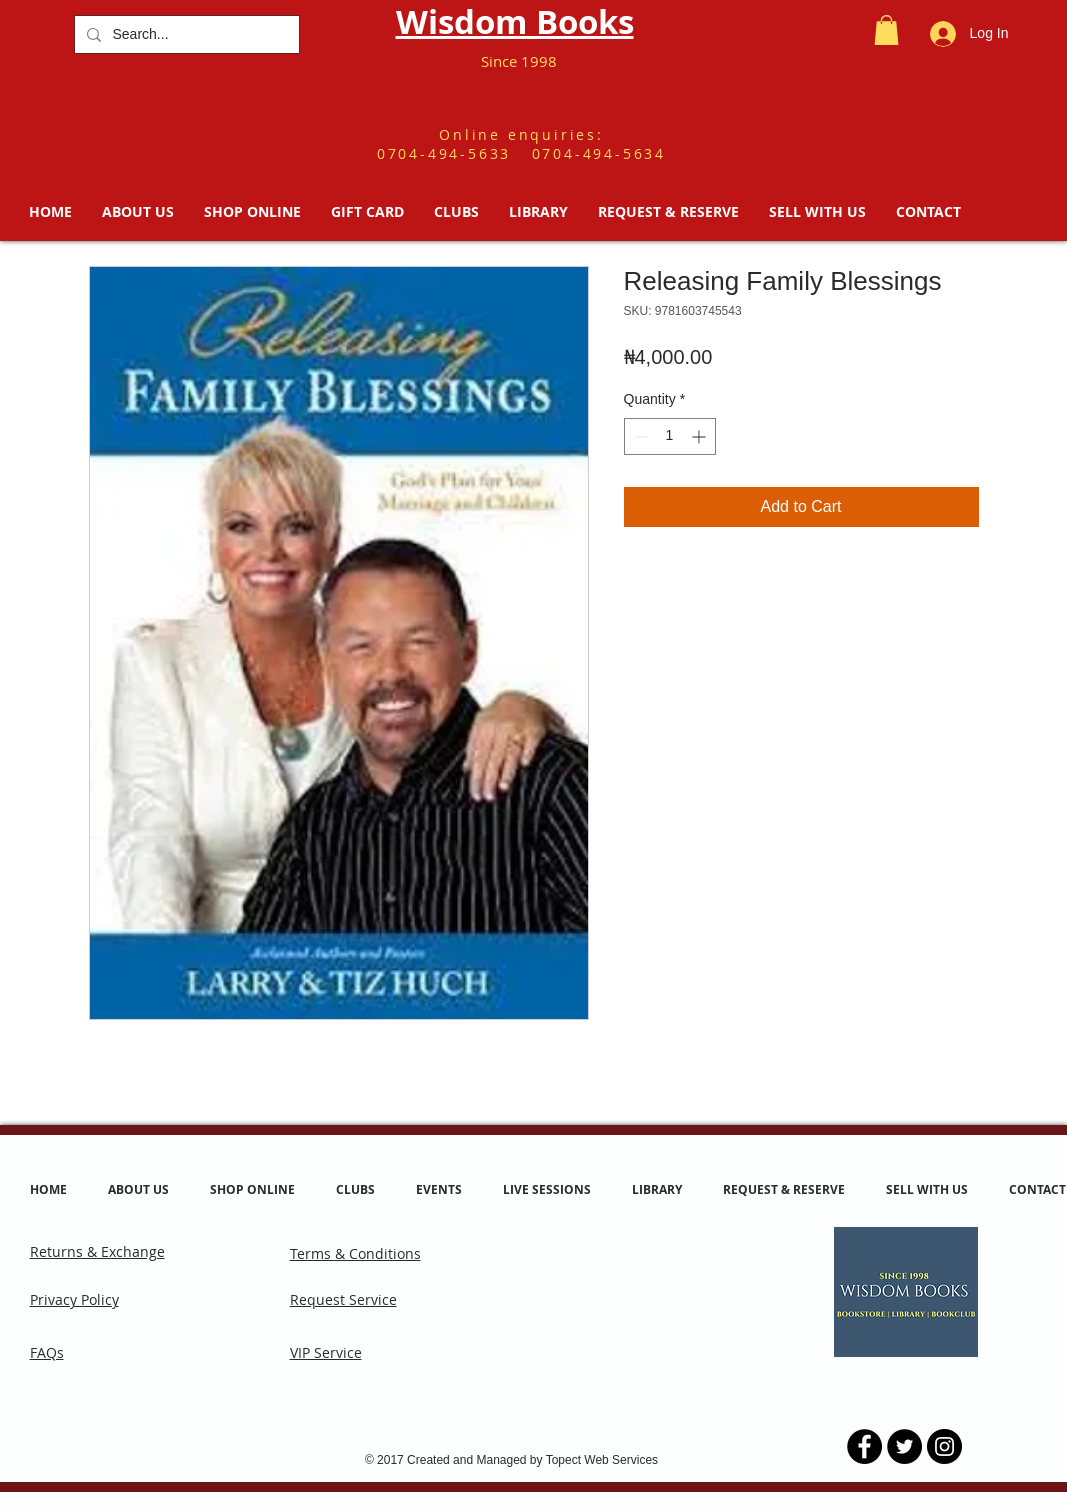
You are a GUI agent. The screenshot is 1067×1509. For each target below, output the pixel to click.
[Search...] (185, 34)
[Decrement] (639, 436)
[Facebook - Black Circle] (864, 1446)
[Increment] (700, 436)
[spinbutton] (670, 436)
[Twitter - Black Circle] (904, 1446)
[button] (886, 30)
